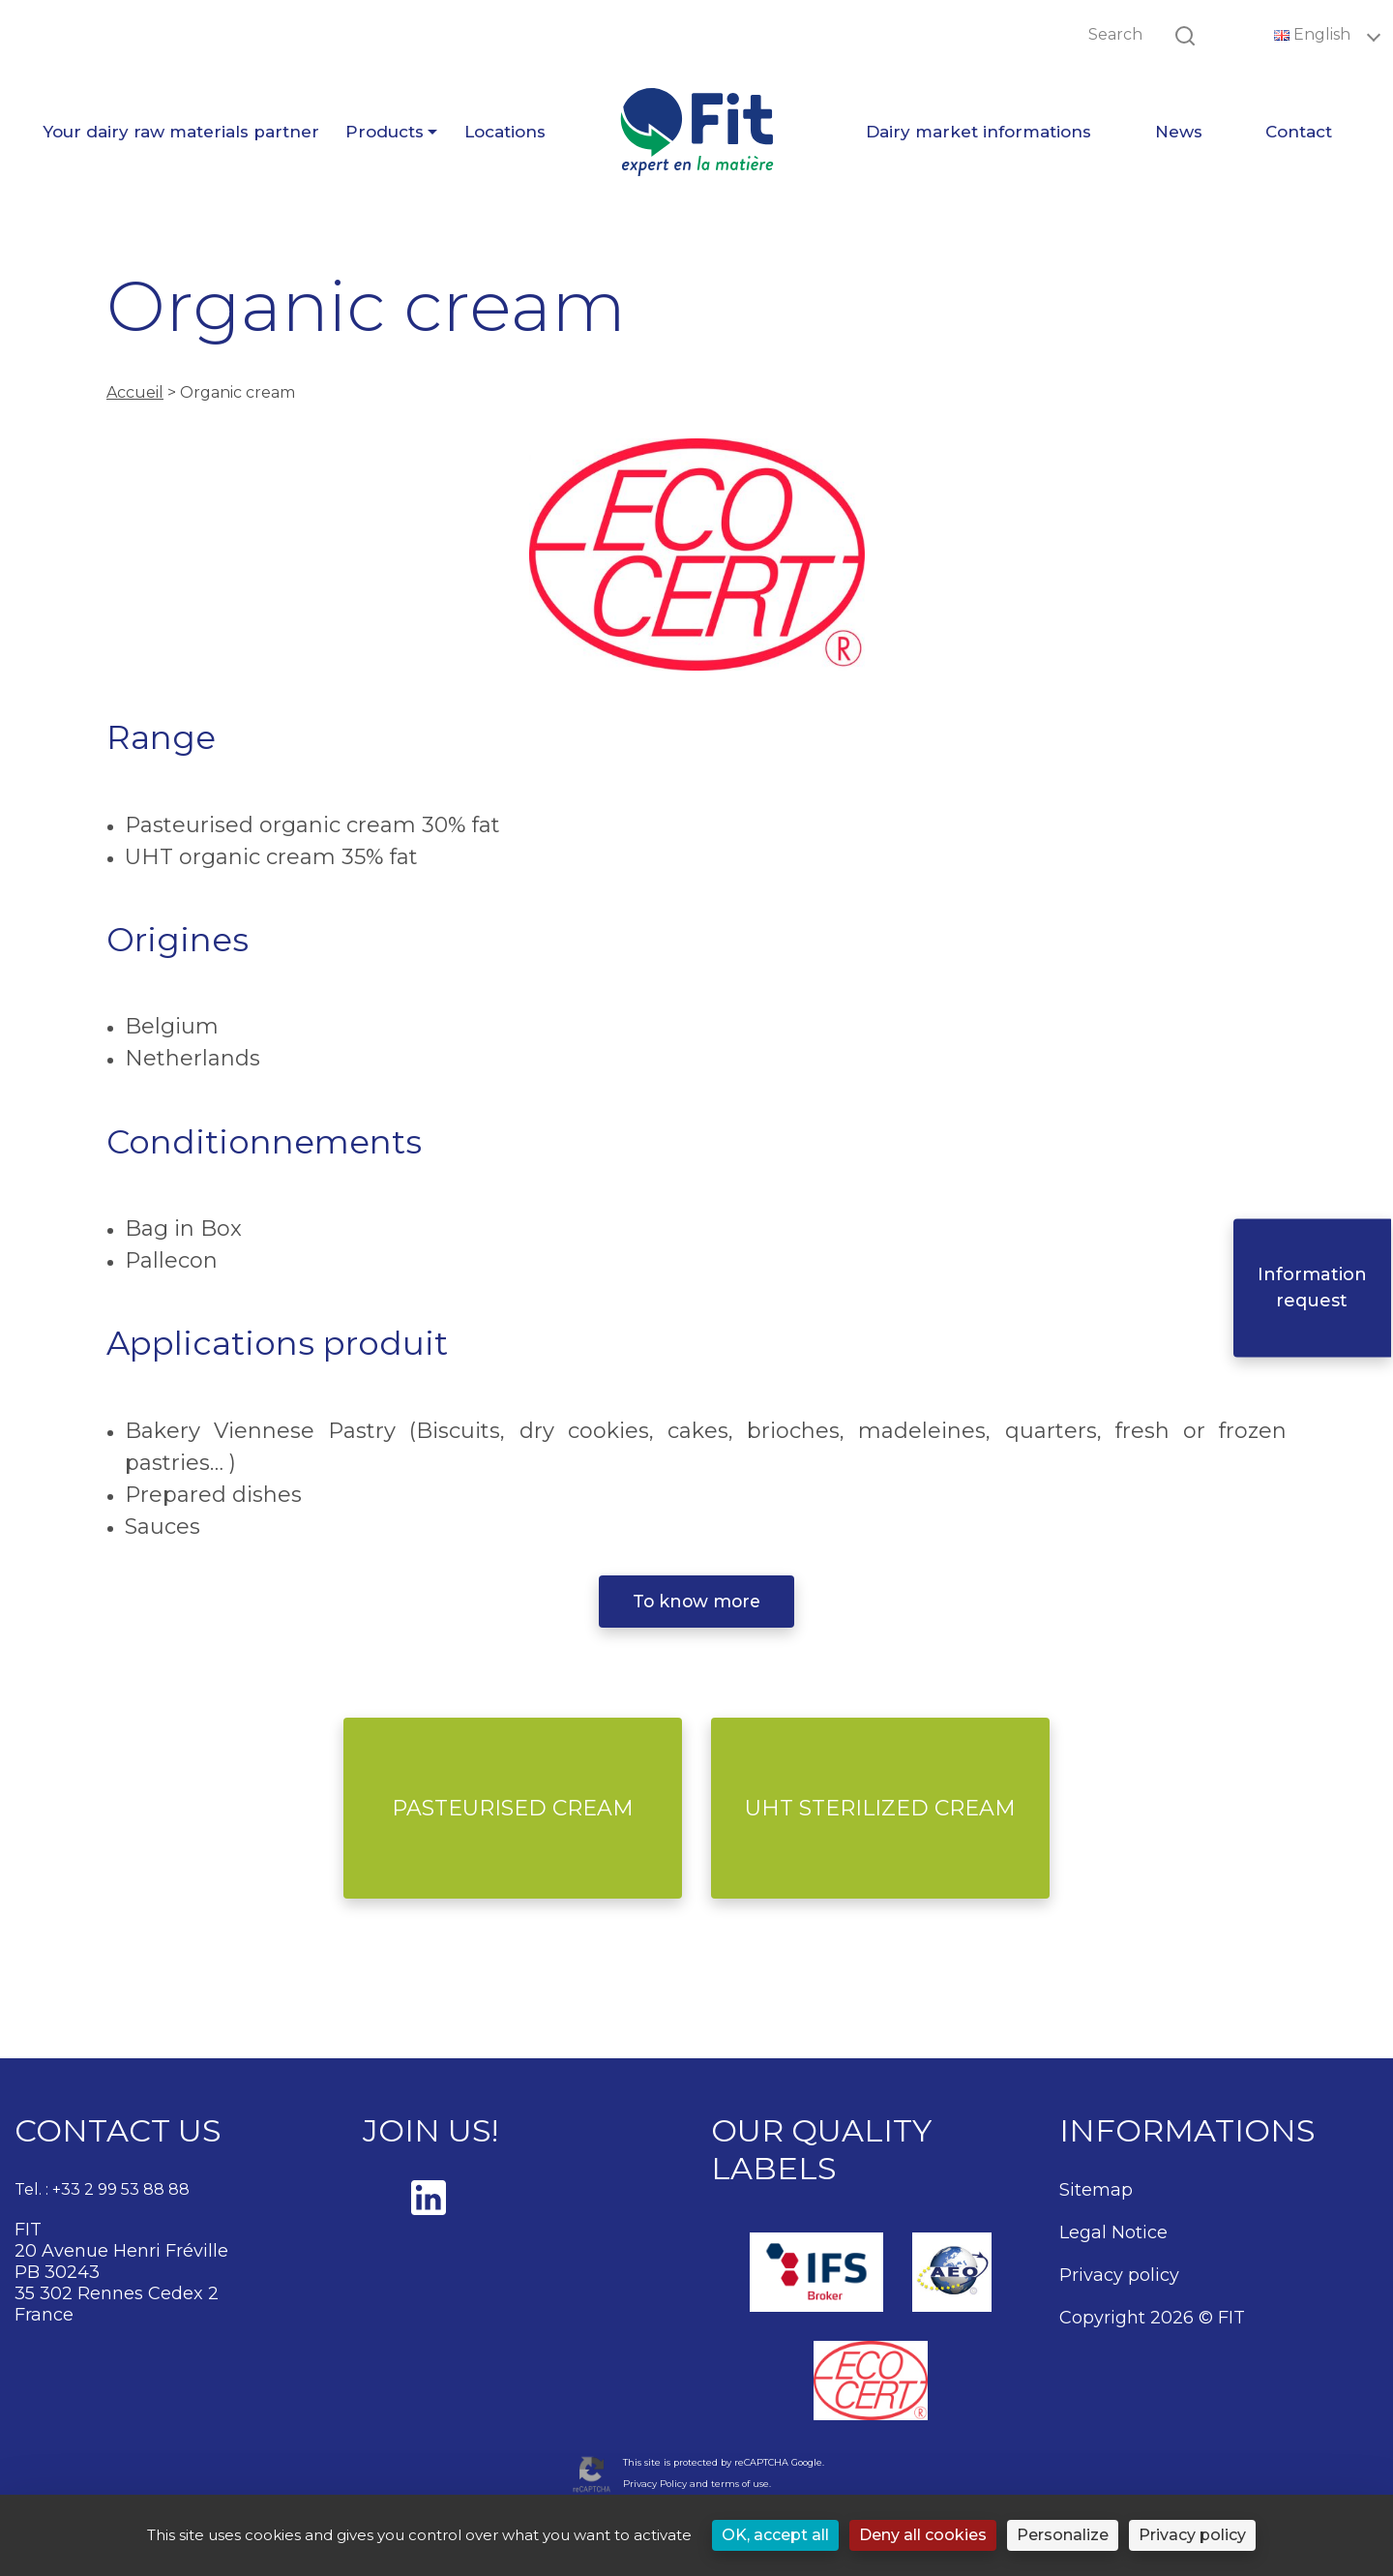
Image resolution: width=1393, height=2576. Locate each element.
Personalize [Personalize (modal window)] (1063, 2535)
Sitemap (1096, 2190)
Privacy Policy (655, 2483)
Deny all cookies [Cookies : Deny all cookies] (923, 2535)
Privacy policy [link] (1192, 2535)
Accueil (134, 392)
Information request (1314, 1287)
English (1314, 34)
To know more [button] (696, 1601)
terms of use (740, 2483)
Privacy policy (1119, 2275)
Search (1115, 34)
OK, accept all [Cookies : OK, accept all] (775, 2535)
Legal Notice (1113, 2232)
